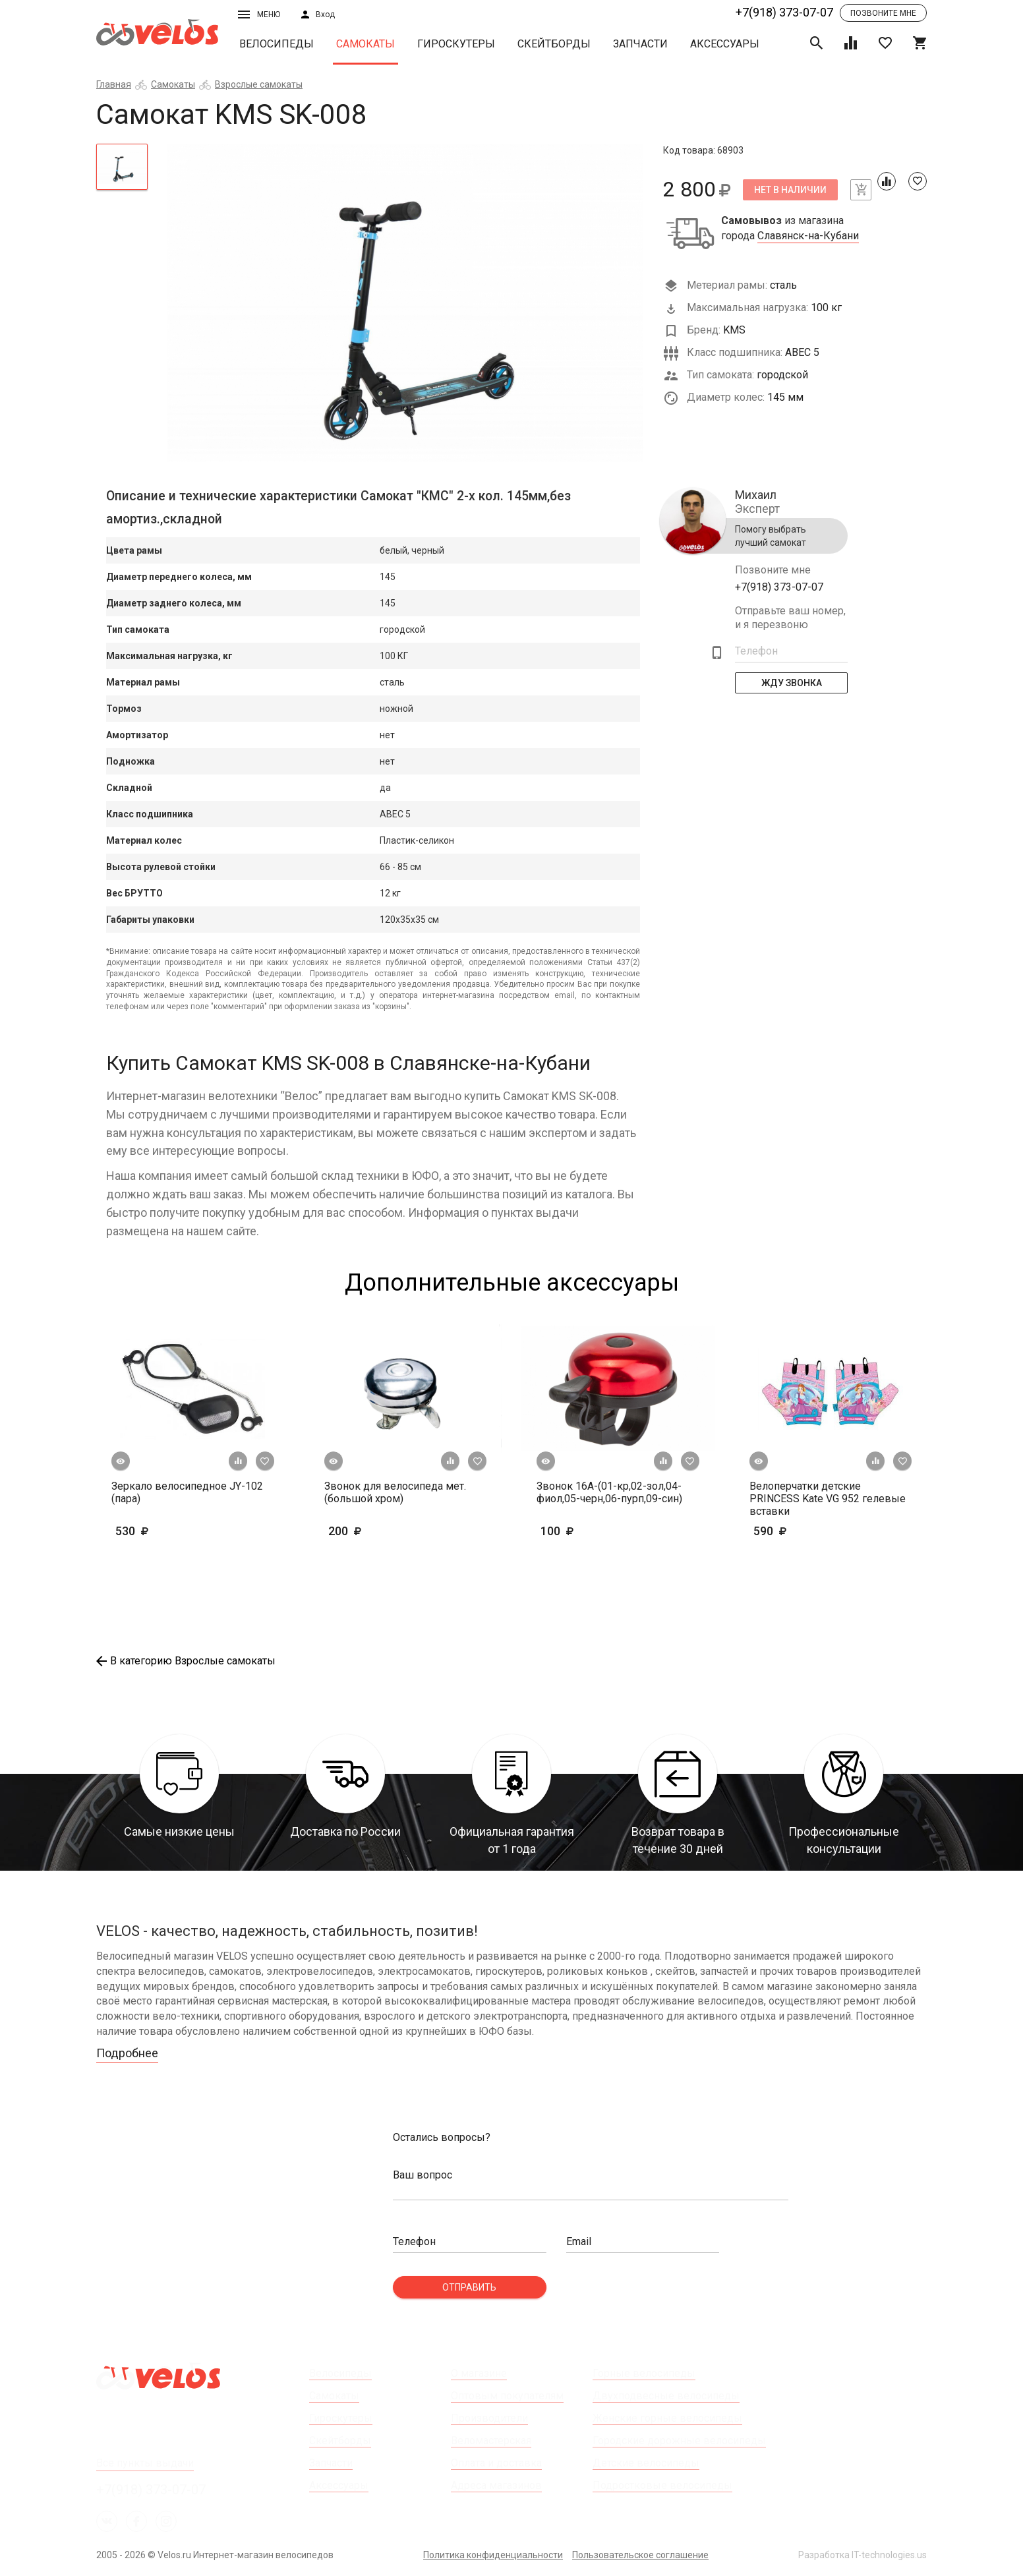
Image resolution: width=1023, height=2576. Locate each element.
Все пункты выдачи (145, 2463)
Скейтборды (554, 44)
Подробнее (127, 2053)
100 (596, 1531)
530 (152, 1531)
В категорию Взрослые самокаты (186, 1660)
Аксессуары (724, 44)
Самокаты (365, 44)
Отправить (469, 2287)
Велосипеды (276, 44)
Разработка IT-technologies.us (862, 2555)
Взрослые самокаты (259, 84)
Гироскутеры (456, 44)
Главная (113, 84)
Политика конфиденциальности (493, 2555)
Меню (259, 14)
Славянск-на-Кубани (808, 236)
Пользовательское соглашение (640, 2555)
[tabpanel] (405, 302)
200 (383, 1531)
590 (808, 1531)
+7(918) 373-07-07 (784, 12)
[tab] (122, 166)
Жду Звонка (791, 683)
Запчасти (640, 44)
